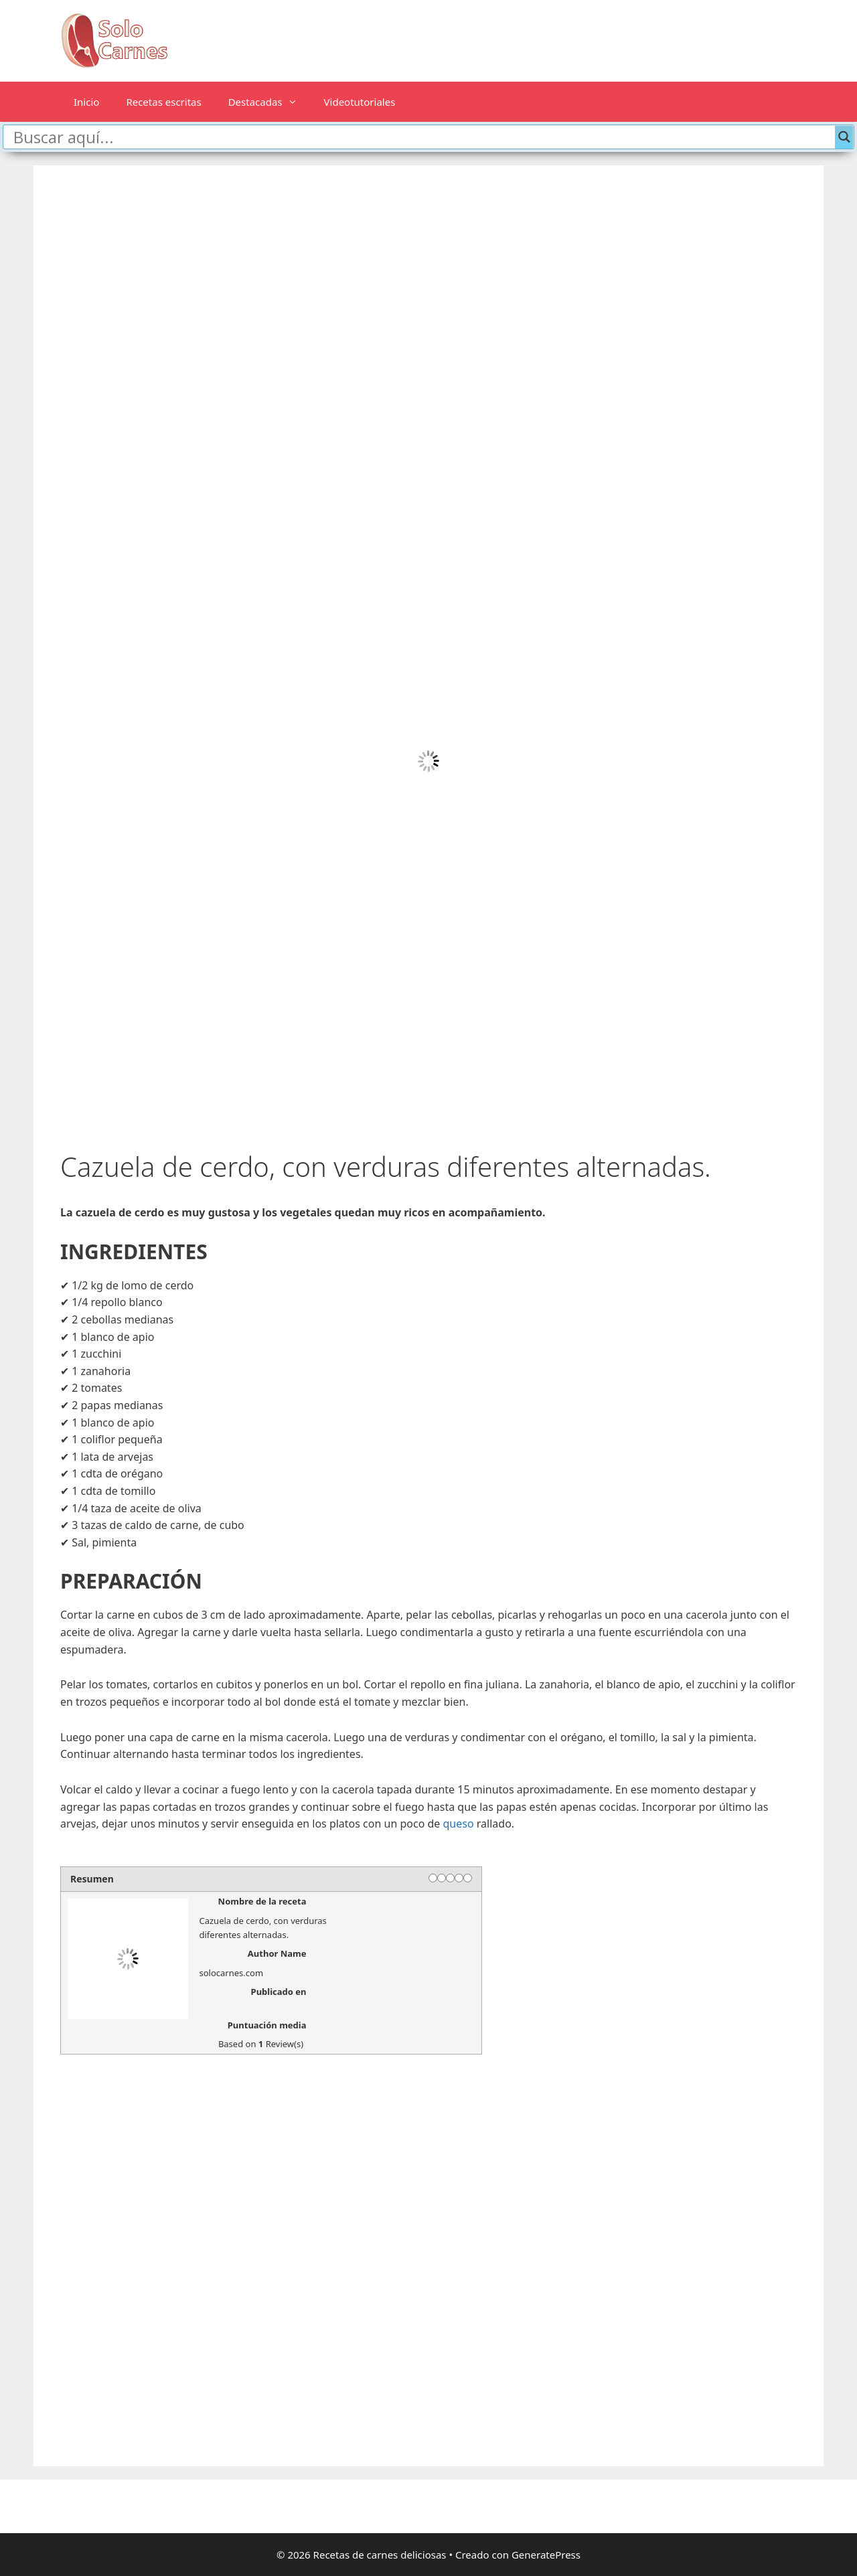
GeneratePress (546, 2554)
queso (458, 1823)
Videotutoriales (360, 101)
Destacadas (269, 102)
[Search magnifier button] (844, 137)
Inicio (86, 101)
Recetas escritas (163, 101)
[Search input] (422, 137)
